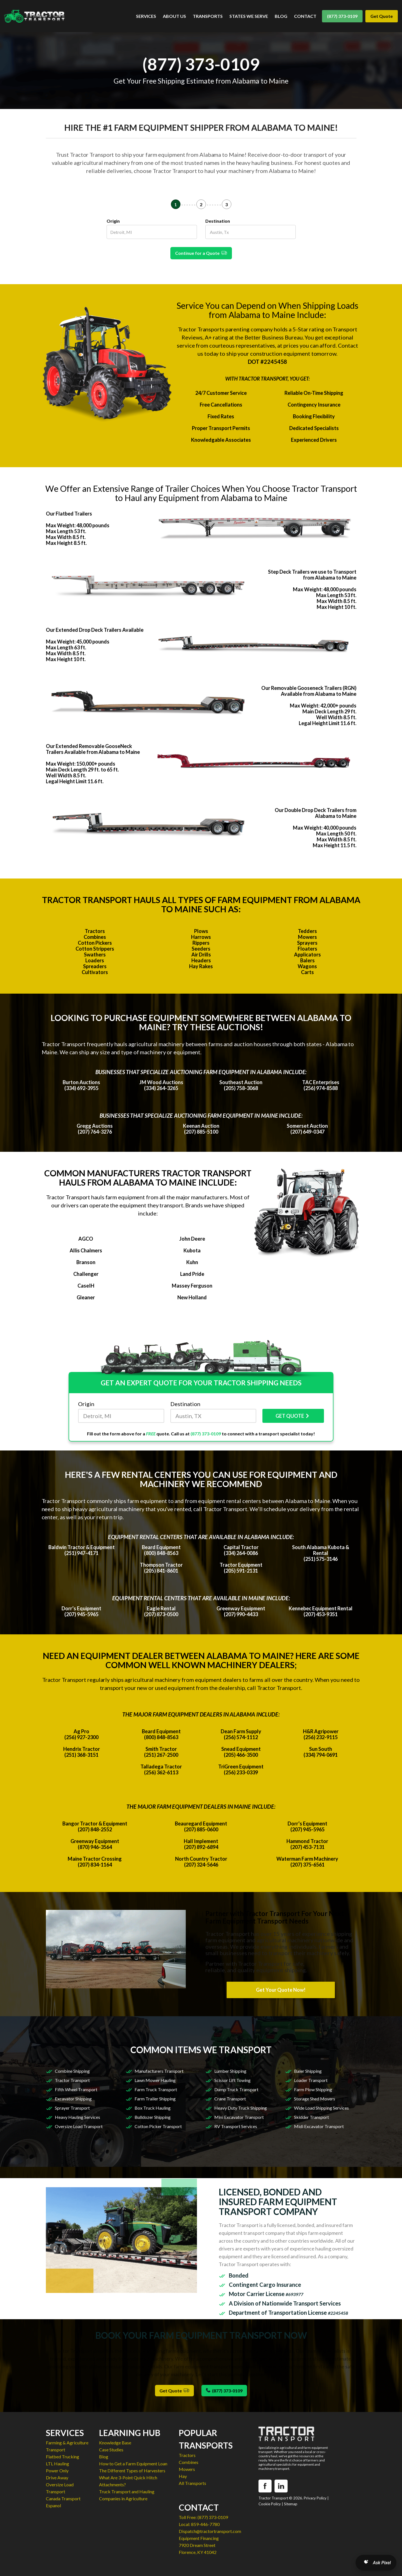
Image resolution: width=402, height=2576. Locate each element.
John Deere (192, 1239)
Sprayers (307, 943)
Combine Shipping (72, 2071)
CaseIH (85, 1286)
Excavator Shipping (73, 2098)
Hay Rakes (201, 966)
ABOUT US (174, 16)
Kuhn (192, 1262)
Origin (113, 221)
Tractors (95, 931)
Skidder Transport (311, 2117)
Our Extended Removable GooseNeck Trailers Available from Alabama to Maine (93, 749)
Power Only (57, 2470)
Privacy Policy (315, 2498)
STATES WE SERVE (248, 16)
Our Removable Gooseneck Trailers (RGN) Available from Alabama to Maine (308, 691)
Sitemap (290, 2504)
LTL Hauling (57, 2463)
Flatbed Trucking (62, 2456)
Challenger (85, 1274)
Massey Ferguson (192, 1286)
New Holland (192, 1297)
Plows (201, 931)
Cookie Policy (269, 2504)
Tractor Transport (72, 2080)
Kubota (192, 1250)
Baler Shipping (308, 2071)
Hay (183, 2476)
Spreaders (95, 966)
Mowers (307, 937)
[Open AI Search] (376, 2562)
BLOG (281, 16)
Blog (103, 2456)
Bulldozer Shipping (153, 2117)
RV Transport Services (235, 2126)
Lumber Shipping (230, 2071)
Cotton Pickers (95, 943)
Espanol (53, 2505)
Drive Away (57, 2477)
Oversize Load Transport (79, 2126)
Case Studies (111, 2449)
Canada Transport (63, 2498)
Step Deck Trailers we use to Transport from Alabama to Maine (312, 575)
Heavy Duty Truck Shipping (240, 2107)
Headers (201, 960)
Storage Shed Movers (314, 2098)
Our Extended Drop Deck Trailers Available (95, 630)
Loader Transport (311, 2080)
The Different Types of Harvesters (132, 2470)
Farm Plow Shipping (313, 2089)
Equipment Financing (199, 2538)
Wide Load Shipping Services (321, 2107)
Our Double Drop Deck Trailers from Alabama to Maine (315, 813)
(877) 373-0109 (342, 16)
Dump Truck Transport (236, 2089)
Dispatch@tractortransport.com (210, 2531)
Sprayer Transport (72, 2107)
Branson (85, 1262)
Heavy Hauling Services (77, 2117)
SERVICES (146, 16)
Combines (95, 937)
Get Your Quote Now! (280, 1990)
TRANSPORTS (208, 16)
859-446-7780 (205, 2524)
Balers (307, 960)
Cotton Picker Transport (158, 2126)
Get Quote (381, 16)
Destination (217, 221)
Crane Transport (230, 2098)
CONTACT (305, 16)
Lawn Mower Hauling (155, 2080)
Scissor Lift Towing (232, 2080)
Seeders (201, 949)
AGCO (85, 1239)
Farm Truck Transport (156, 2089)
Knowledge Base (115, 2442)
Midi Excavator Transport (319, 2126)
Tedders (307, 931)
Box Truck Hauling (153, 2107)
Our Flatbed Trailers (69, 514)
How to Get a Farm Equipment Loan (133, 2463)
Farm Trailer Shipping (155, 2098)
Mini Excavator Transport (239, 2117)
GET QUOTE (293, 1415)
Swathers (95, 954)
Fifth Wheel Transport (76, 2089)
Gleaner (86, 1297)
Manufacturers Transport (159, 2071)
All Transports (192, 2483)
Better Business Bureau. (274, 337)
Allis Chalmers (86, 1250)
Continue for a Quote (201, 253)
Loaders (94, 960)
